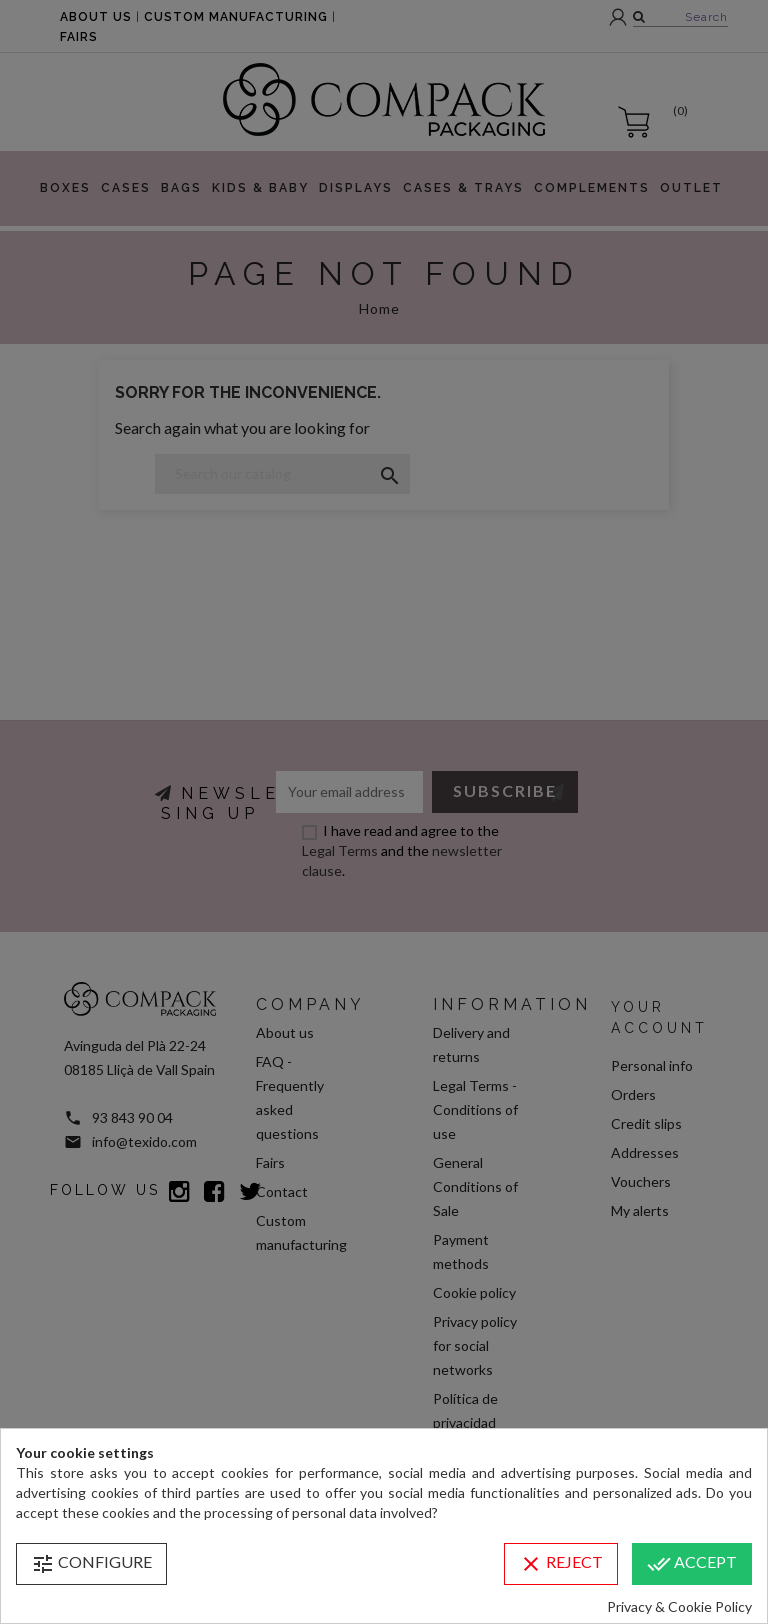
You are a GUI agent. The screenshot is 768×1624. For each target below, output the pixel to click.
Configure (91, 1564)
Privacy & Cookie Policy (679, 1606)
